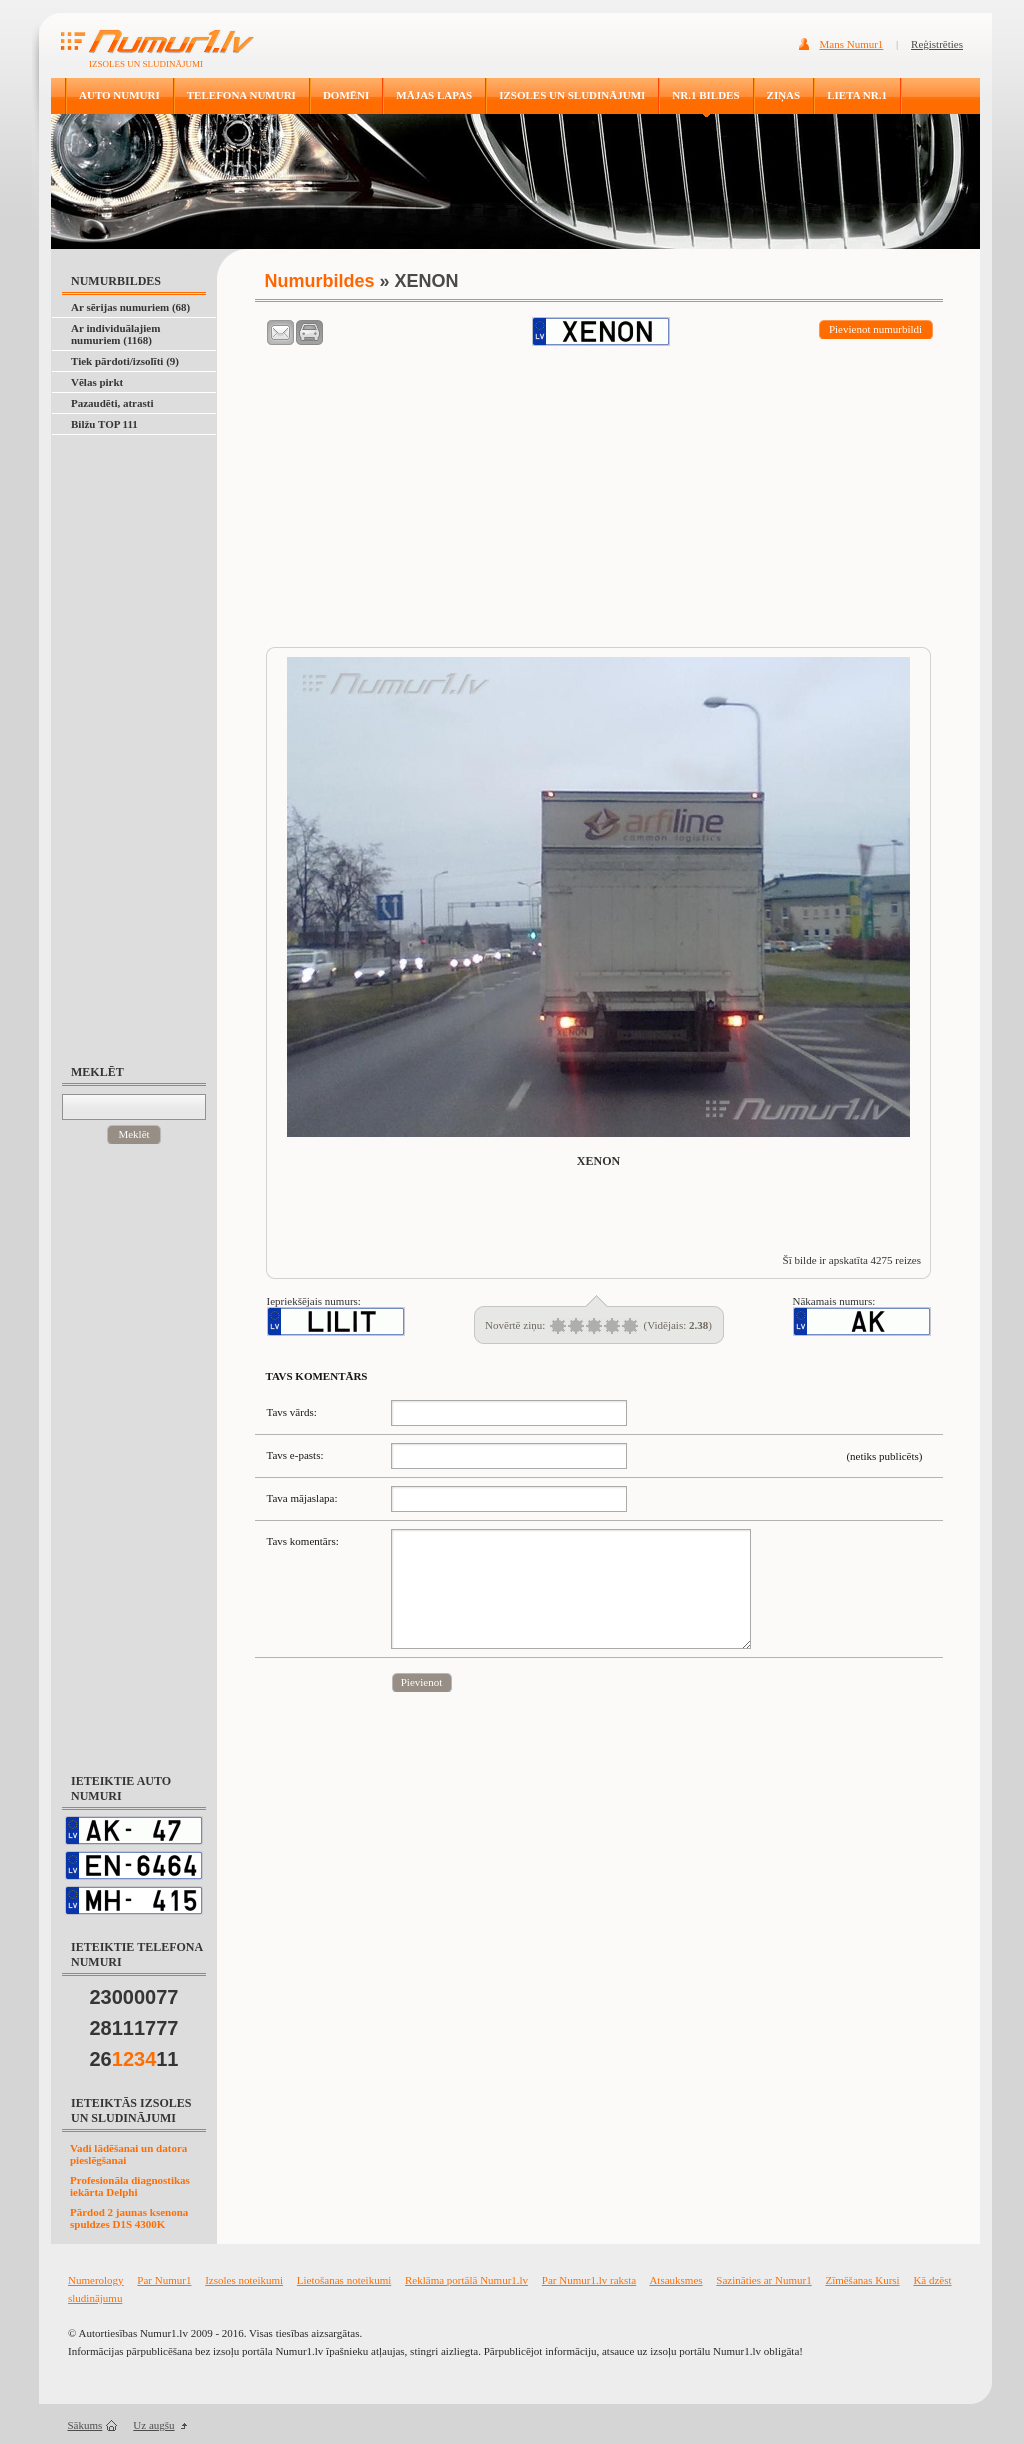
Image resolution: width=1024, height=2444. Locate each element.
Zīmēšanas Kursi (862, 2280)
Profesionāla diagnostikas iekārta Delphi (130, 2186)
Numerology (96, 2280)
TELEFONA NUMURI (241, 95)
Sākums (85, 2425)
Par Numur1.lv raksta (589, 2280)
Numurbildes (320, 281)
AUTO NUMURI (119, 95)
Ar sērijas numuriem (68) (130, 307)
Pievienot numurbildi (875, 329)
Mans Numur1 (852, 44)
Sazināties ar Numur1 (763, 2280)
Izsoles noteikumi (244, 2280)
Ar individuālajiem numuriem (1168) (115, 334)
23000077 (134, 1997)
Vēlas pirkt (97, 382)
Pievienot (422, 1682)
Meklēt (133, 1134)
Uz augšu (153, 2425)
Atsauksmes (675, 2280)
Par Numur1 (164, 2280)
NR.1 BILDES (705, 95)
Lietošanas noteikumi (344, 2280)
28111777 (134, 2028)
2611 (134, 2059)
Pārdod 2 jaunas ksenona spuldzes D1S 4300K (129, 2218)
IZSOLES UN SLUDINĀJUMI (572, 95)
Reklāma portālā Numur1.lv (466, 2280)
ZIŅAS (784, 95)
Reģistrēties (937, 44)
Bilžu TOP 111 (104, 424)
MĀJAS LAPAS (434, 95)
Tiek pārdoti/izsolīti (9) (125, 361)
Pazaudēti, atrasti (112, 403)
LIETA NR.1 (857, 95)
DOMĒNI (346, 95)
